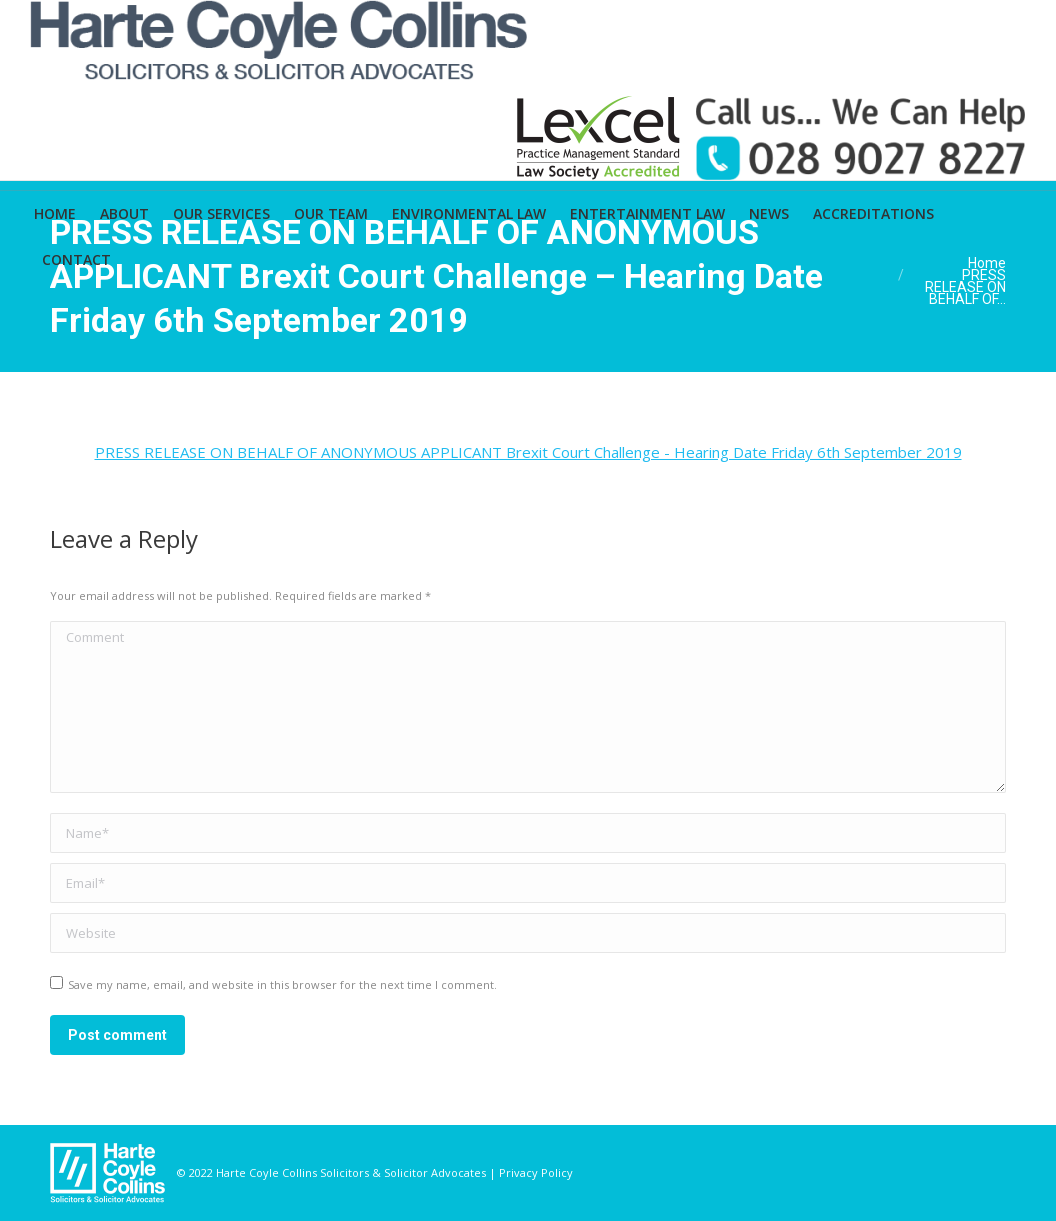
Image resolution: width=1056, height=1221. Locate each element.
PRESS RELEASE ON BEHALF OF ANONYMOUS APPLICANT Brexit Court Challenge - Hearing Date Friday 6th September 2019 (528, 452)
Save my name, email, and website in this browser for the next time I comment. (282, 984)
